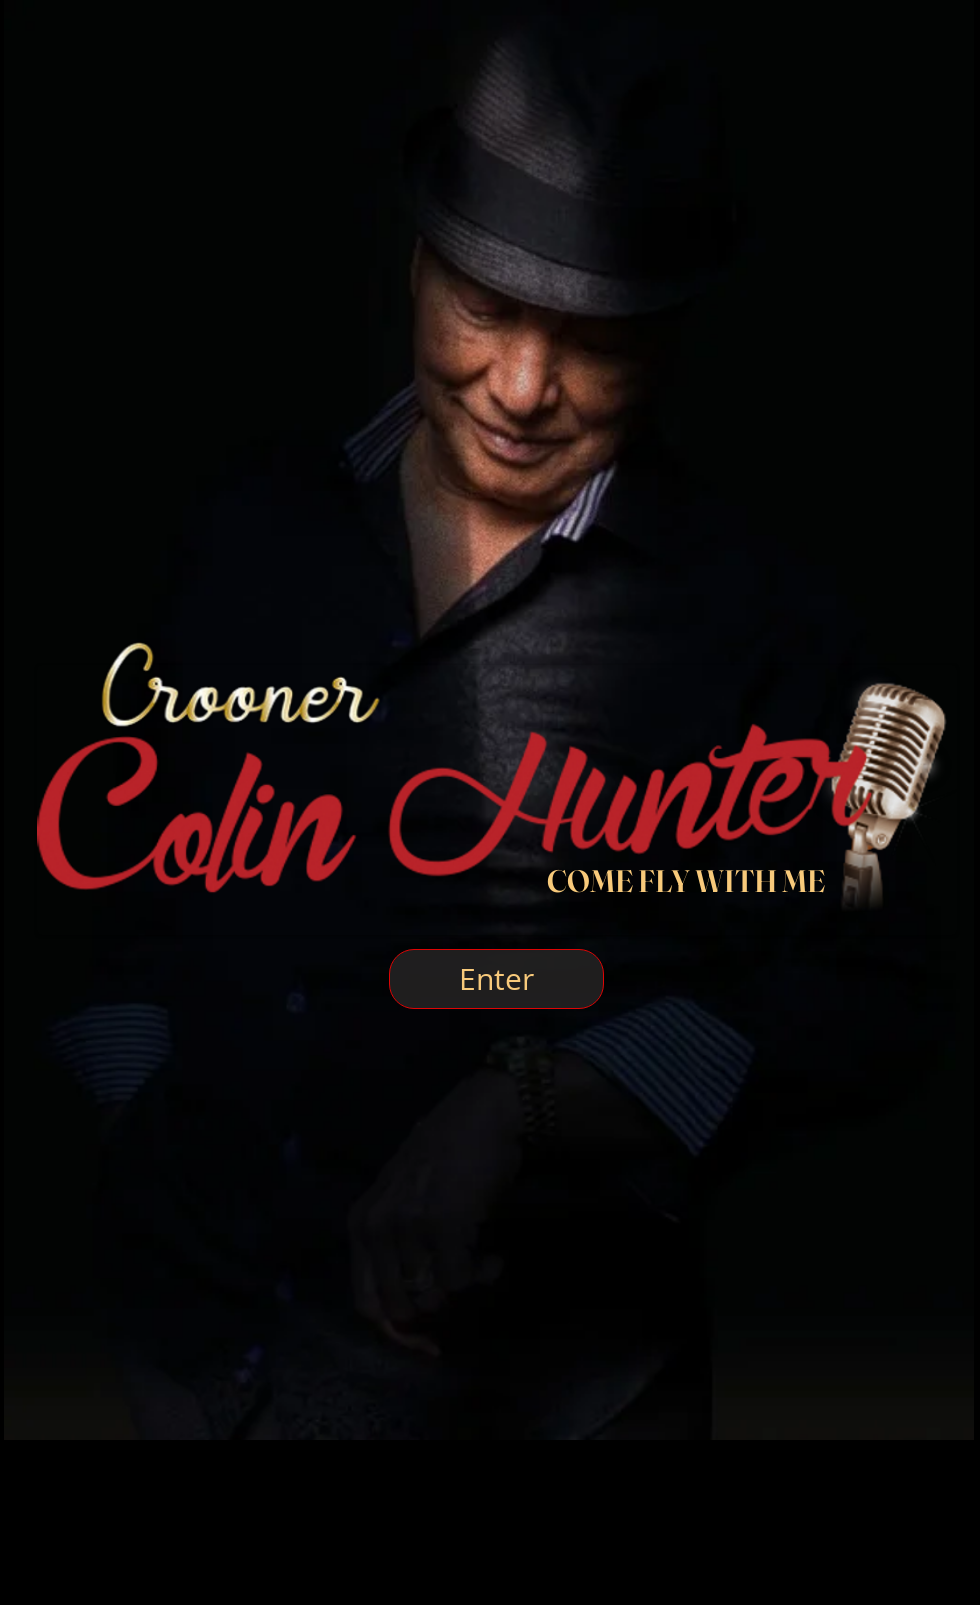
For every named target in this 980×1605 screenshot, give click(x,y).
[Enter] (496, 979)
